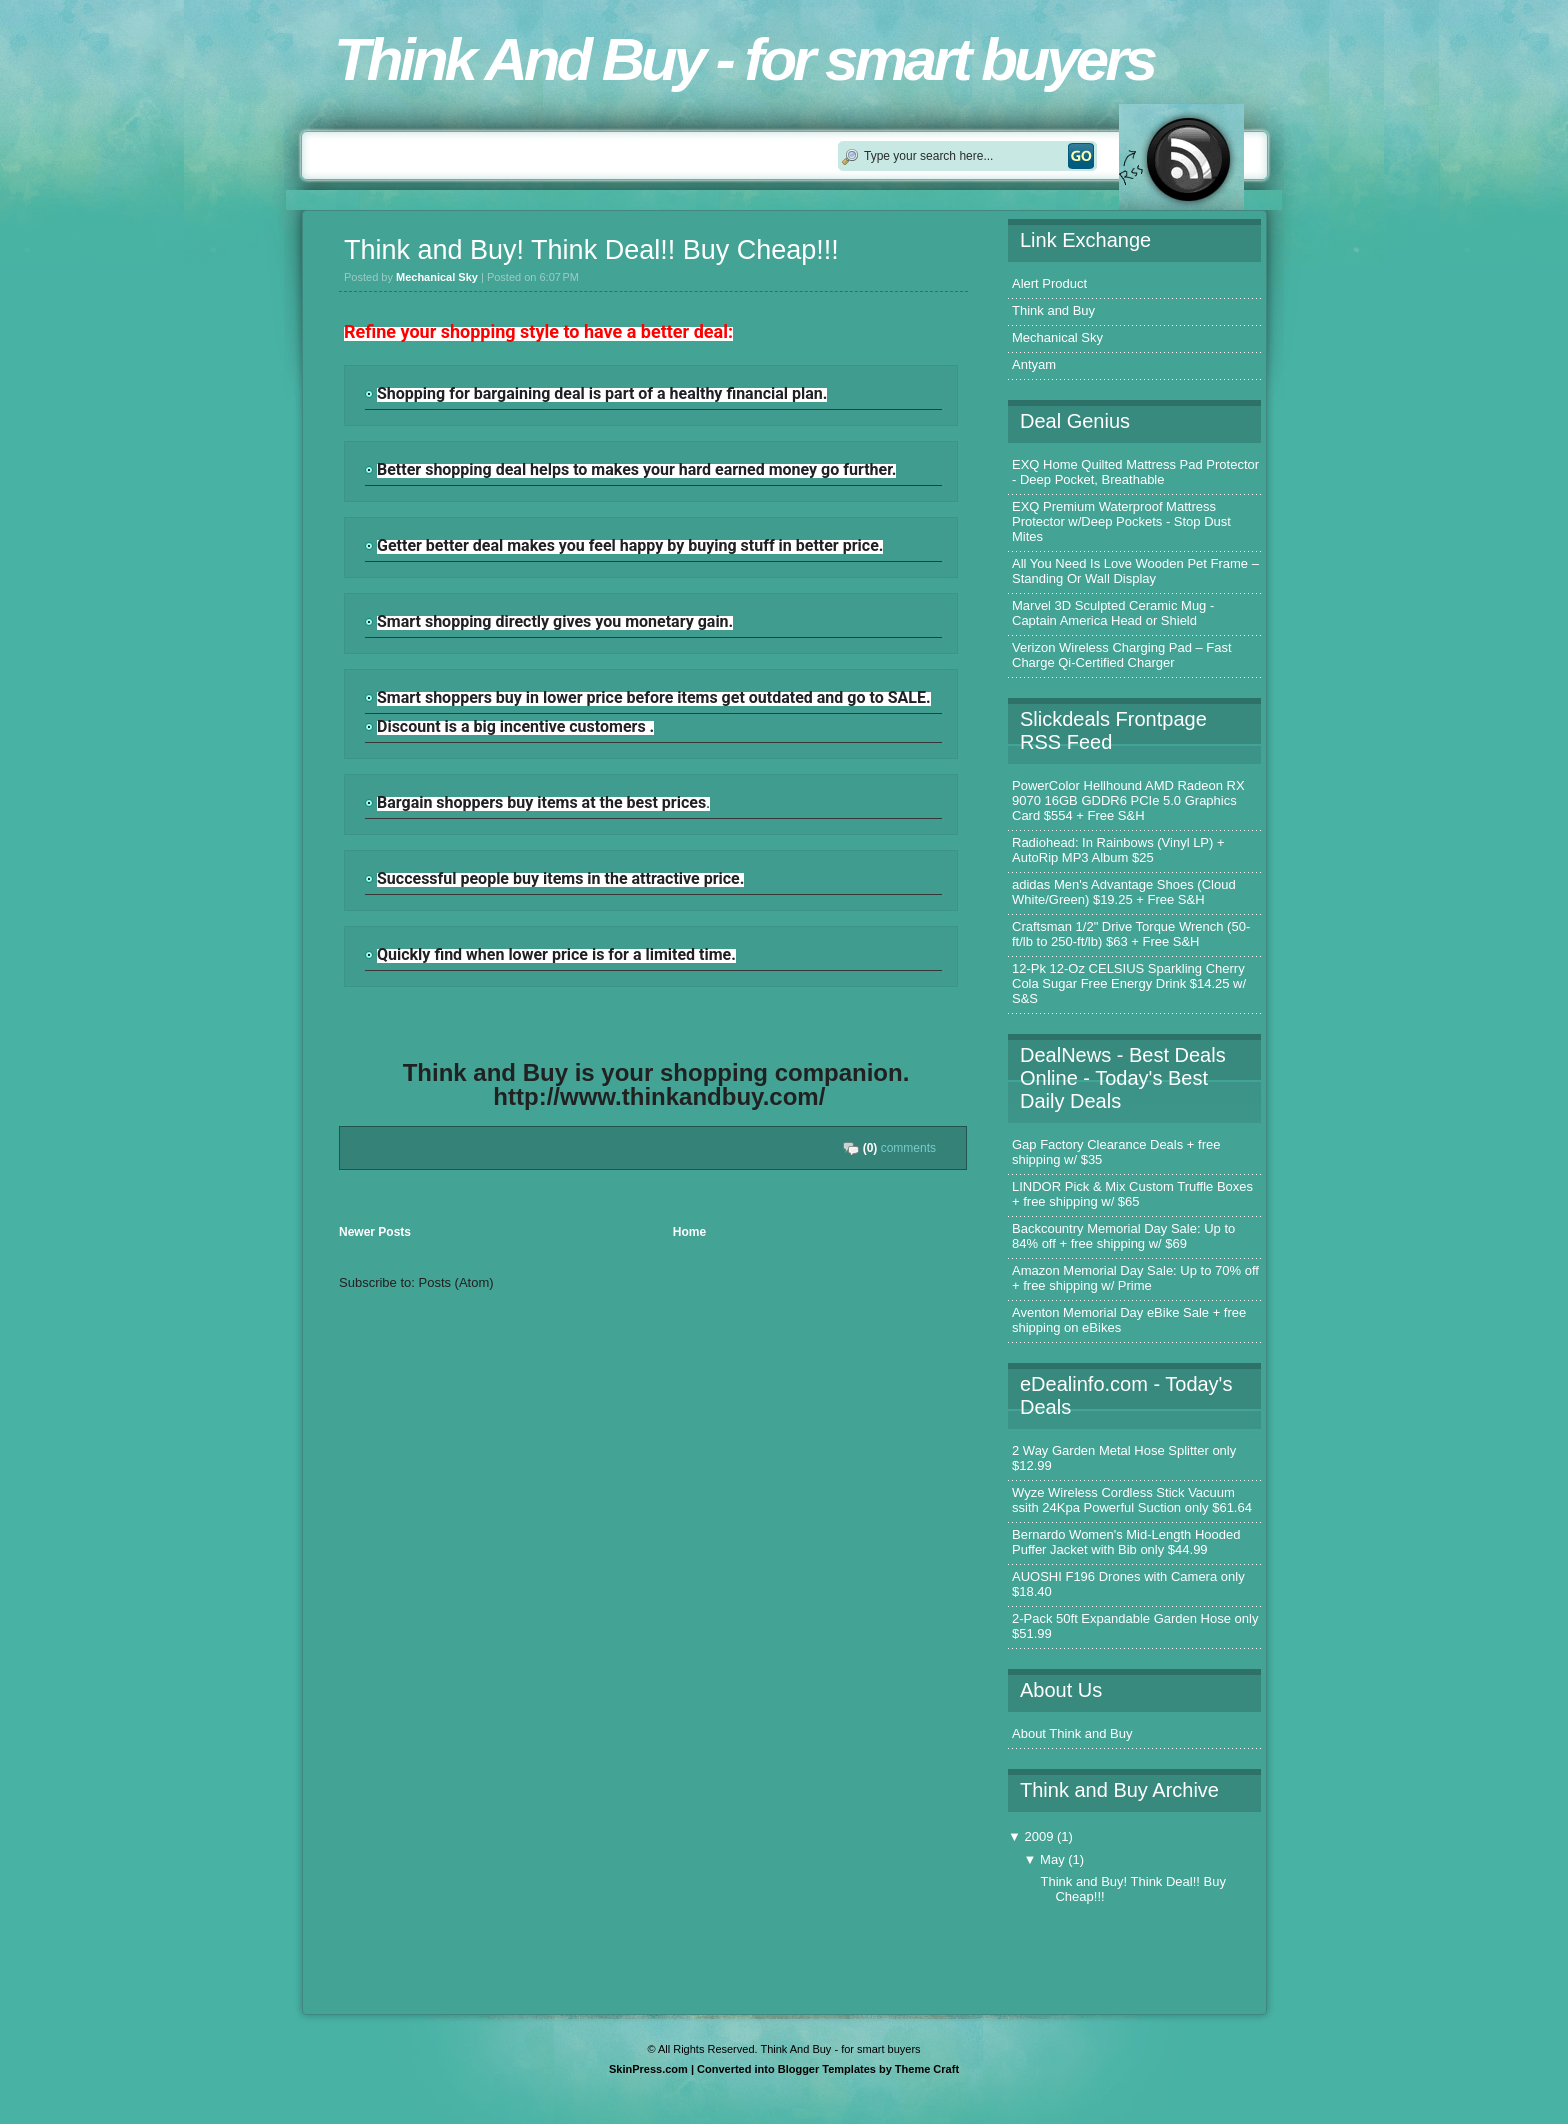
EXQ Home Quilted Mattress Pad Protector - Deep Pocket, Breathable (1135, 472)
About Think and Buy (1072, 1733)
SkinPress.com (648, 2069)
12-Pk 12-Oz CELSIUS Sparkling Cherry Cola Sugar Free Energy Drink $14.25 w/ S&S (1129, 983)
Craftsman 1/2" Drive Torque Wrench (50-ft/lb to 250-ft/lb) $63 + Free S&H (1131, 934)
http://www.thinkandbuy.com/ (659, 1096)
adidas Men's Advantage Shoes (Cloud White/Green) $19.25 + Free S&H (1124, 892)
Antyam (1034, 364)
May (1054, 1859)
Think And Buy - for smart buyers (744, 59)
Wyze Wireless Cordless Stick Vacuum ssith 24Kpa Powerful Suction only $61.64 (1132, 1500)
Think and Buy (1053, 310)
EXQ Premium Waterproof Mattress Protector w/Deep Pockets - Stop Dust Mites (1121, 521)
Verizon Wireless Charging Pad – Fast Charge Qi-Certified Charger (1122, 655)
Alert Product (1049, 283)
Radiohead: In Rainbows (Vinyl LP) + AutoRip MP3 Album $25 (1118, 850)
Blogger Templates (827, 2069)
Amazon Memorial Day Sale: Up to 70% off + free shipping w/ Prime (1135, 1278)
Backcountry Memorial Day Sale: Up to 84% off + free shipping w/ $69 (1123, 1236)
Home (689, 1232)
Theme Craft (927, 2069)
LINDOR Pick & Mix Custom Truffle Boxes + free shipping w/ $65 (1132, 1194)
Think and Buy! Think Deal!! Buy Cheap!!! (591, 250)
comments (899, 1148)
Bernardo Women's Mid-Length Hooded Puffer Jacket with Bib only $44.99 (1126, 1542)
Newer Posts (375, 1232)
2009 (1040, 1836)
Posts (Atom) (456, 1282)
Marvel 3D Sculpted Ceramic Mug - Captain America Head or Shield (1113, 613)
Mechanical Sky (1057, 337)
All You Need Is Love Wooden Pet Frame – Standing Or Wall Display (1135, 571)
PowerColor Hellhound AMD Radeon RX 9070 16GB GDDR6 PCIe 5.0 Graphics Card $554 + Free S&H (1128, 800)
